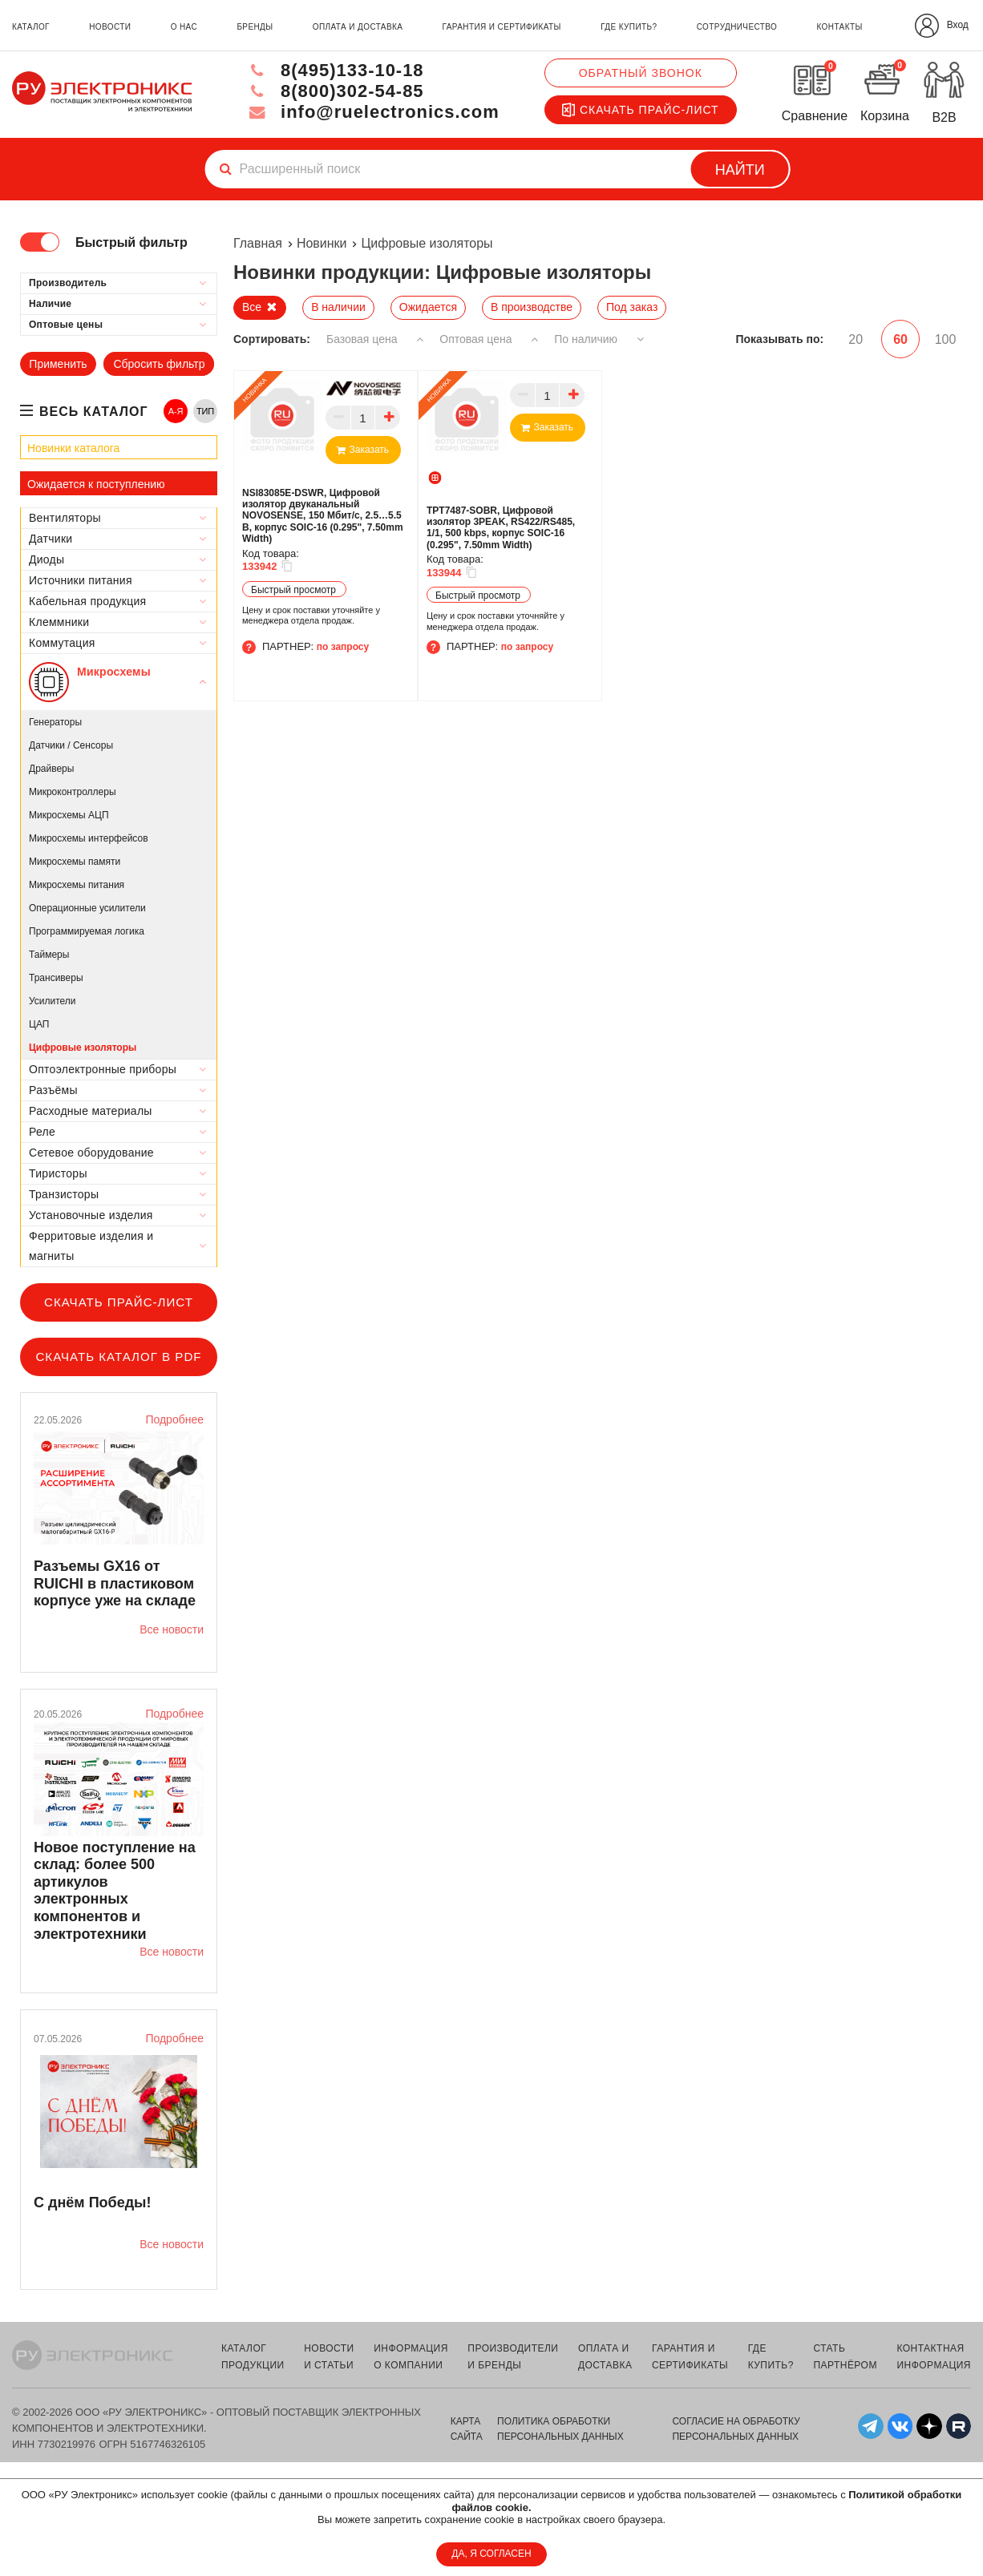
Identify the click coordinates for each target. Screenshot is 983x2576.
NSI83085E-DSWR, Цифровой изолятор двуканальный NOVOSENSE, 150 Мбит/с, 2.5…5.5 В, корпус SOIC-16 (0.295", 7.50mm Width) (322, 516)
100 (946, 339)
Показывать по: (779, 339)
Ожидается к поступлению (96, 484)
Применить (58, 363)
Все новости (172, 1629)
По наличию (600, 339)
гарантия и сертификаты (502, 26)
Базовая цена (374, 339)
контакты (840, 26)
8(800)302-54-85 (335, 91)
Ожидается (428, 307)
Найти (740, 170)
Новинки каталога (73, 448)
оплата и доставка (358, 26)
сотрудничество (737, 26)
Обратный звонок (640, 73)
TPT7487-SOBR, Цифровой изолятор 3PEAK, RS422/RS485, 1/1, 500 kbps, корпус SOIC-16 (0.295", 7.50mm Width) (501, 528)
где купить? (629, 26)
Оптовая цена (488, 339)
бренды (255, 26)
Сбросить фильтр (158, 363)
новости (110, 26)
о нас (184, 26)
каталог (31, 26)
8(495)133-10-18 (335, 70)
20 (855, 339)
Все (251, 307)
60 (900, 339)
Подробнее (174, 1419)
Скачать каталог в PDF (118, 1356)
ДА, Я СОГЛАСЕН (491, 2553)
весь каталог (93, 411)
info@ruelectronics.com (373, 112)
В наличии (338, 307)
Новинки (322, 243)
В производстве (531, 307)
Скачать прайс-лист (640, 110)
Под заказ (631, 307)
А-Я (176, 411)
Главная (257, 243)
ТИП (205, 411)
